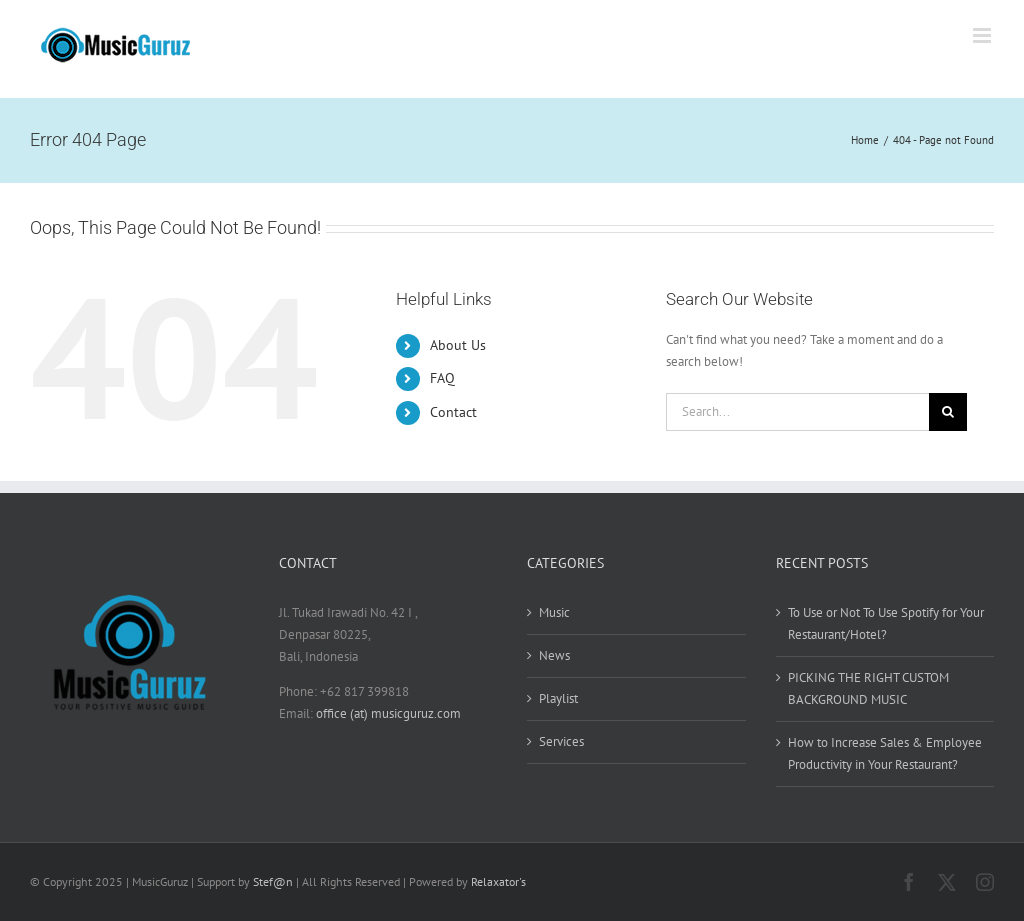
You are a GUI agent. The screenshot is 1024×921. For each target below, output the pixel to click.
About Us (458, 345)
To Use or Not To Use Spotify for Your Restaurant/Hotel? (886, 623)
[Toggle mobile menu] (983, 35)
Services (561, 741)
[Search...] (797, 412)
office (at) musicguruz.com (388, 713)
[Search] (948, 412)
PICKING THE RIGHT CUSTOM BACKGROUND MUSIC (868, 688)
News (554, 655)
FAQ (442, 378)
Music (554, 612)
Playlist (558, 698)
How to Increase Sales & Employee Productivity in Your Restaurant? (885, 753)
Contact (453, 412)
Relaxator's (498, 881)
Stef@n (273, 881)
